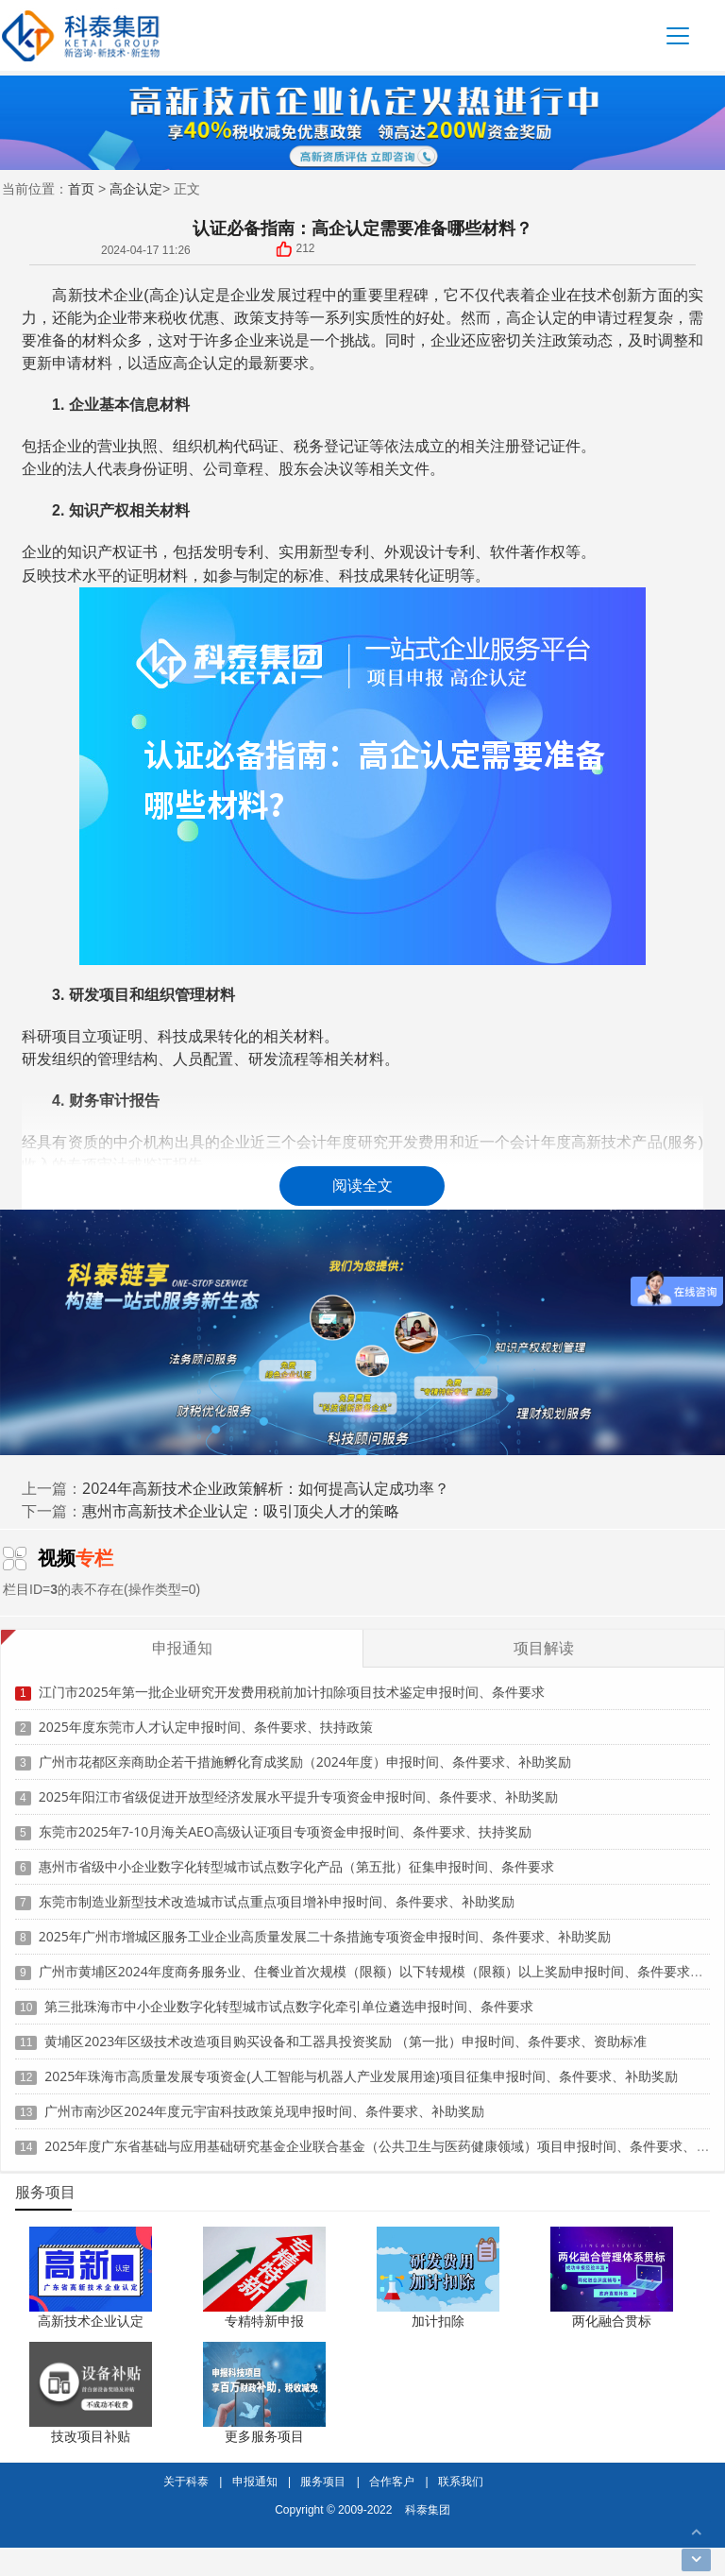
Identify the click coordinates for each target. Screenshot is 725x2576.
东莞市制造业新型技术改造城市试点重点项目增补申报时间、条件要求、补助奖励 (276, 1891)
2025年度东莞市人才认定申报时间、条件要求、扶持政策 (206, 1716)
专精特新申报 (264, 2321)
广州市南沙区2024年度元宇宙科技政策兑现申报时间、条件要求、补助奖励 (264, 2101)
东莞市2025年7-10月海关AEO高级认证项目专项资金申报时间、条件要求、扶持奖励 (285, 1821)
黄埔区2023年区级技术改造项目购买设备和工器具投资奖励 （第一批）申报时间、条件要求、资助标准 (345, 2031)
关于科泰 (186, 2481)
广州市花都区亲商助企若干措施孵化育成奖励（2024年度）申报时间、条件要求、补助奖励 (305, 1751)
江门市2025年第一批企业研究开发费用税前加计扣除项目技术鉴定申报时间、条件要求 (292, 1681)
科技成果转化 (384, 575)
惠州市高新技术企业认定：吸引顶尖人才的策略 (240, 1510)
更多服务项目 (264, 2436)
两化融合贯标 (611, 2321)
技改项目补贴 (90, 2436)
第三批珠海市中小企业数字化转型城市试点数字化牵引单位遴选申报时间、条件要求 (288, 1996)
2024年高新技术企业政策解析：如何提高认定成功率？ (265, 1488)
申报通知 (255, 2481)
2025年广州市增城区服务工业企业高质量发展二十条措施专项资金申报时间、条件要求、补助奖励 (325, 1926)
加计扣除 (438, 2321)
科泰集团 (427, 2509)
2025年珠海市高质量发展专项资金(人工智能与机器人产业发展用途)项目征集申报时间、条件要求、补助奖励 (360, 2066)
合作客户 (391, 2481)
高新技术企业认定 (90, 2321)
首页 (81, 188)
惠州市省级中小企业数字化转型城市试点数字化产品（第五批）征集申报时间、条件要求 (296, 1856)
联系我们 (460, 2481)
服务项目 (323, 2481)
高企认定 (136, 188)
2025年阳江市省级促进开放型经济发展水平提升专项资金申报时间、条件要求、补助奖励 (298, 1786)
